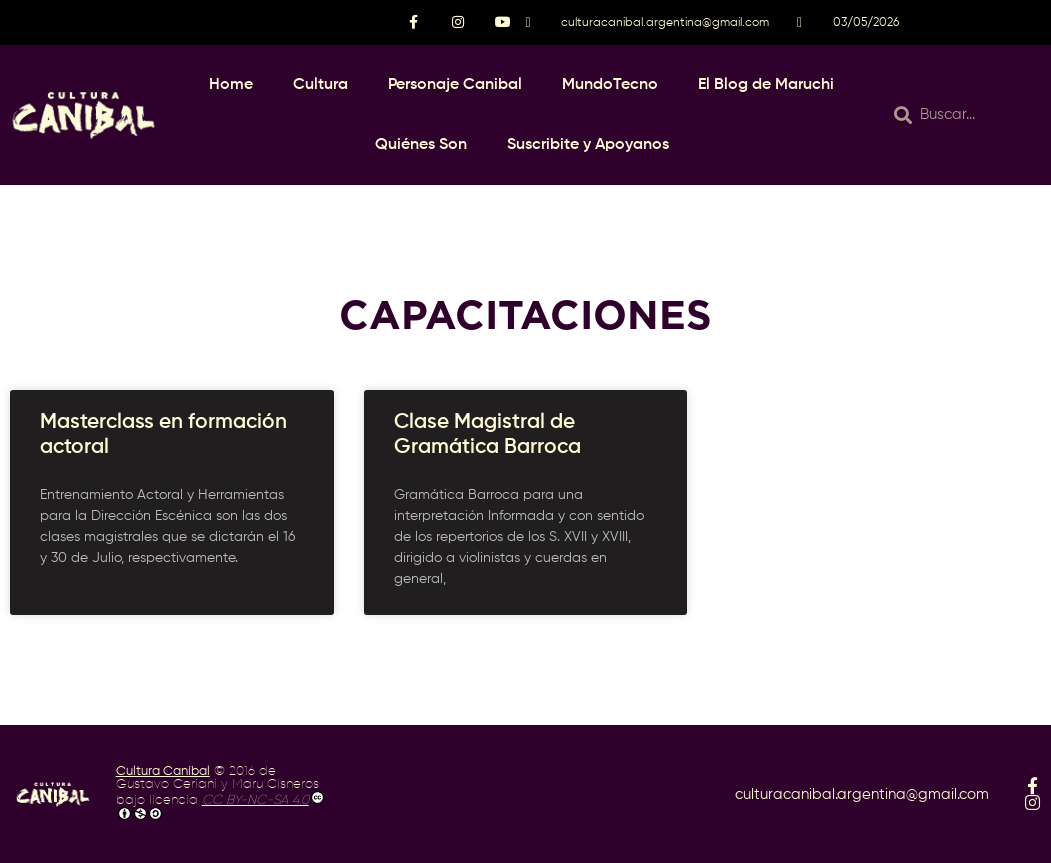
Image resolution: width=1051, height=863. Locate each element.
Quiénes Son (421, 145)
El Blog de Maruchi (766, 85)
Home (231, 85)
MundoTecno (610, 85)
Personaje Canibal (455, 85)
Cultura (320, 85)
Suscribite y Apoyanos (588, 145)
